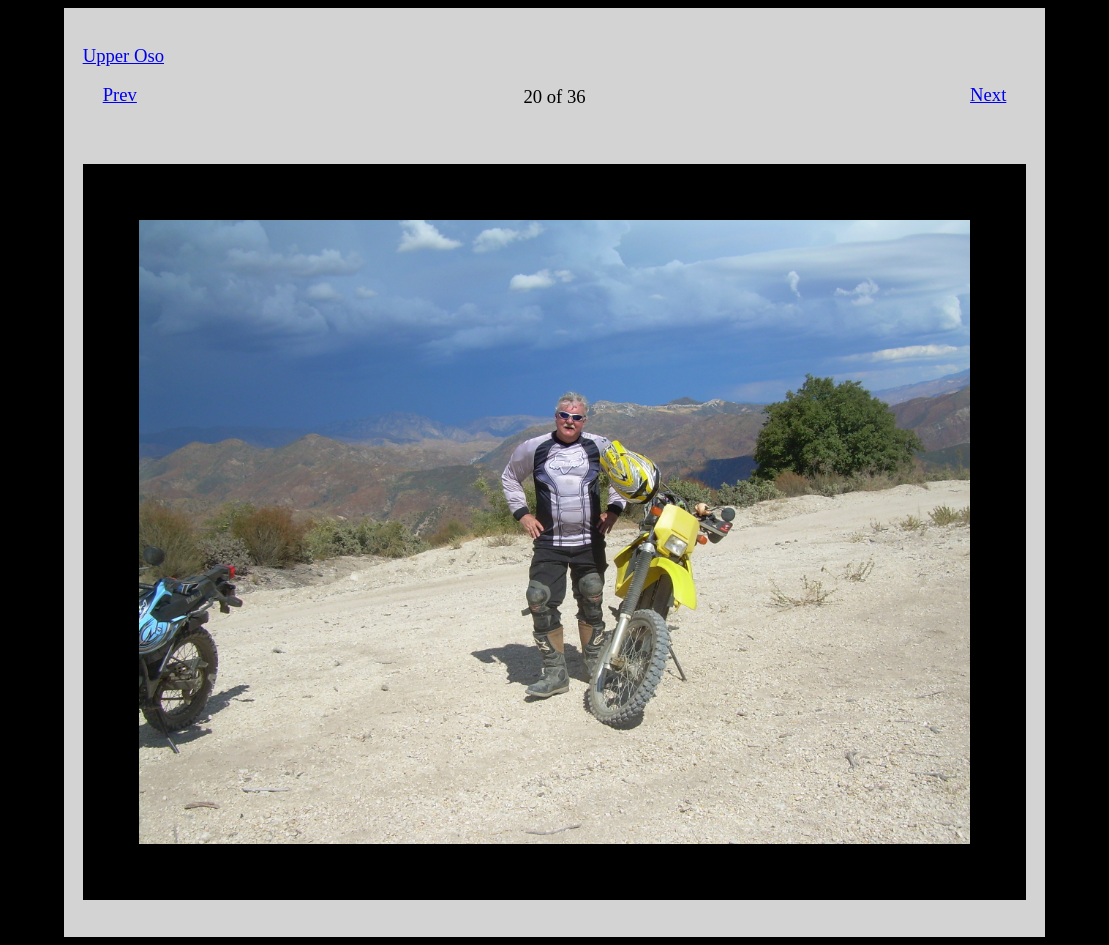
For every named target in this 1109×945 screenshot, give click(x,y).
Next (988, 94)
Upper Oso (123, 55)
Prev (120, 94)
